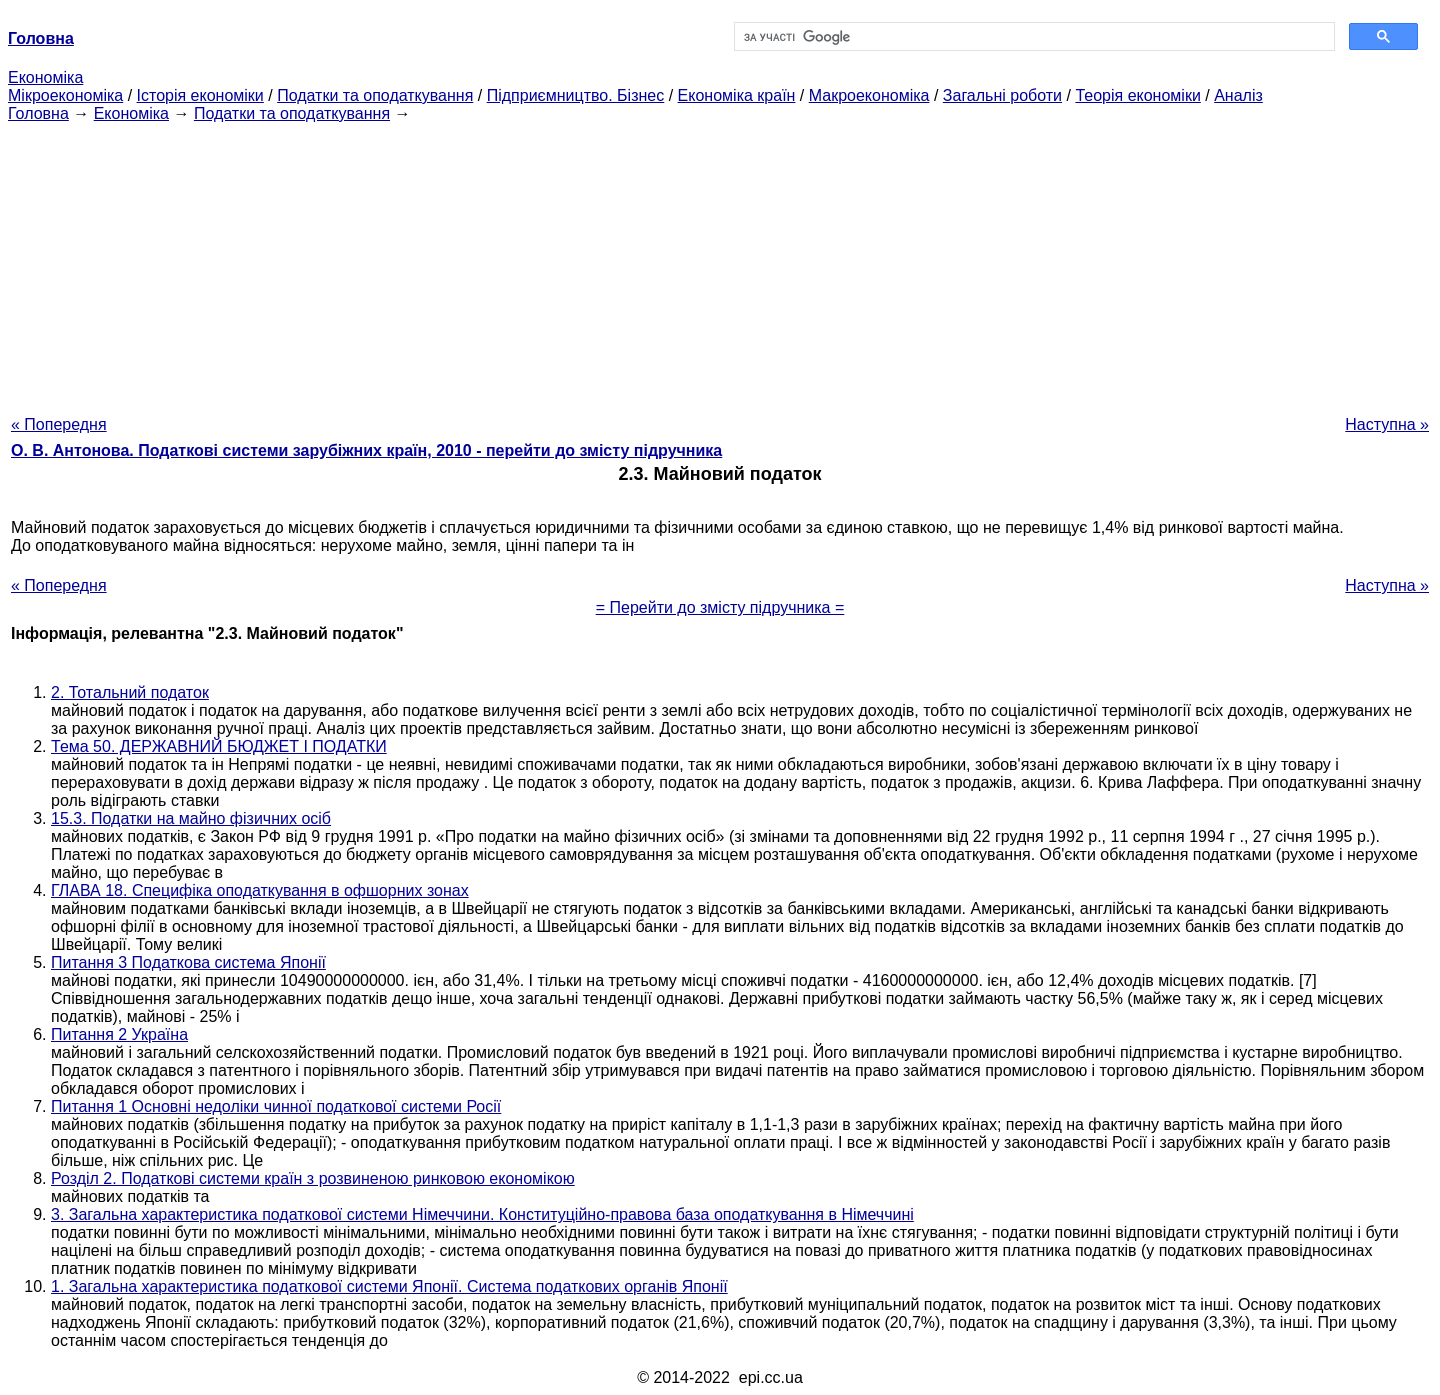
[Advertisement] (720, 263)
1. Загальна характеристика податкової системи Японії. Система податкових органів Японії (389, 1286)
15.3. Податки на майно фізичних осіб (191, 818)
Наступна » (1387, 424)
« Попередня (59, 424)
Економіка (45, 77)
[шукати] (1032, 37)
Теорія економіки (1137, 95)
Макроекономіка (869, 95)
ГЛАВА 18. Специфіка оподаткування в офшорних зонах (260, 890)
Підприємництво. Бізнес (576, 95)
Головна (38, 113)
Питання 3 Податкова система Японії (188, 962)
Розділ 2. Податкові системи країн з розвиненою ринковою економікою (313, 1178)
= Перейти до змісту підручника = (720, 607)
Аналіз (1238, 95)
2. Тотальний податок (130, 692)
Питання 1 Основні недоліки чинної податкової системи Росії (276, 1106)
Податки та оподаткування (375, 95)
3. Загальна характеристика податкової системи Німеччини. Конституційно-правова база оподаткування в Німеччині (482, 1214)
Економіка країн (737, 95)
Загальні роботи (1002, 95)
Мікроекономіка (65, 95)
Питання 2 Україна (119, 1034)
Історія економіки (200, 95)
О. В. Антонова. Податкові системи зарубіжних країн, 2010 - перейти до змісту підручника (366, 450)
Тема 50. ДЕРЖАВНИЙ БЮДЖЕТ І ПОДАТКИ (219, 746)
